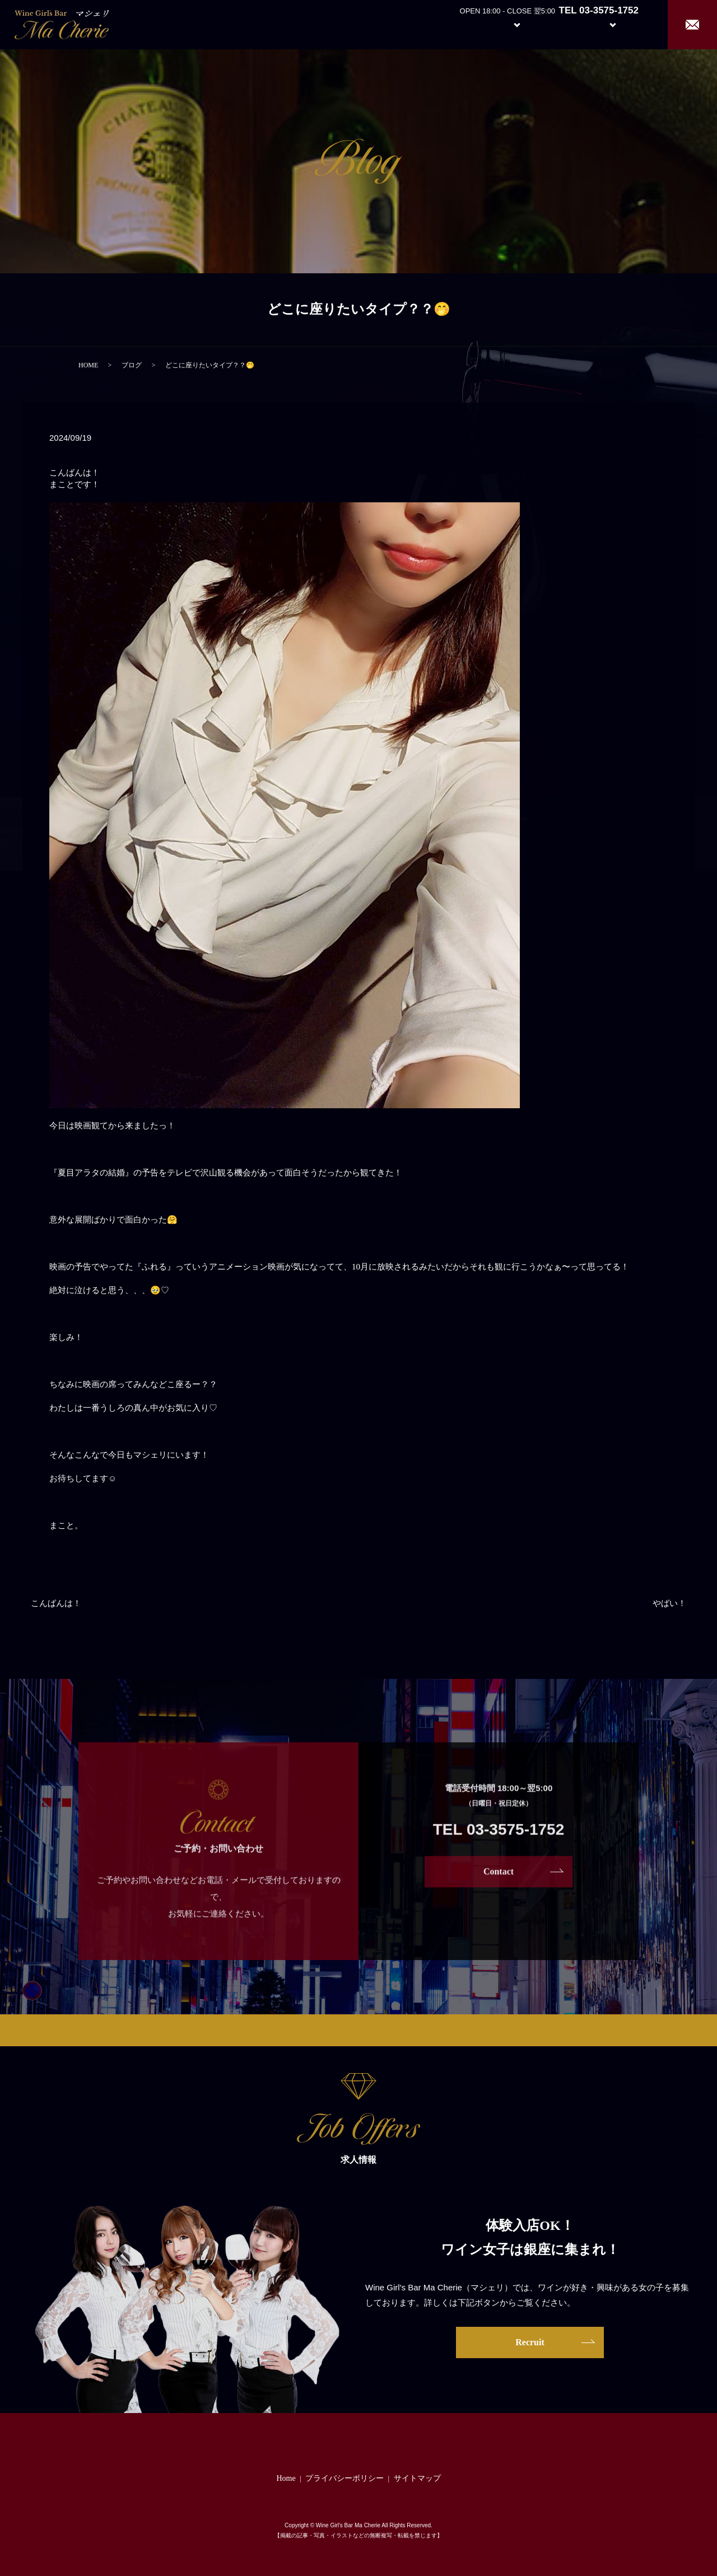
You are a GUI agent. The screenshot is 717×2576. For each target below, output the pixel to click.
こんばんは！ (56, 1603)
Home (414, 24)
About (456, 24)
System (508, 24)
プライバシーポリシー (344, 2478)
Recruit (624, 24)
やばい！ (669, 1603)
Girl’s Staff (561, 24)
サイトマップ (417, 2478)
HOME (88, 365)
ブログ (132, 365)
